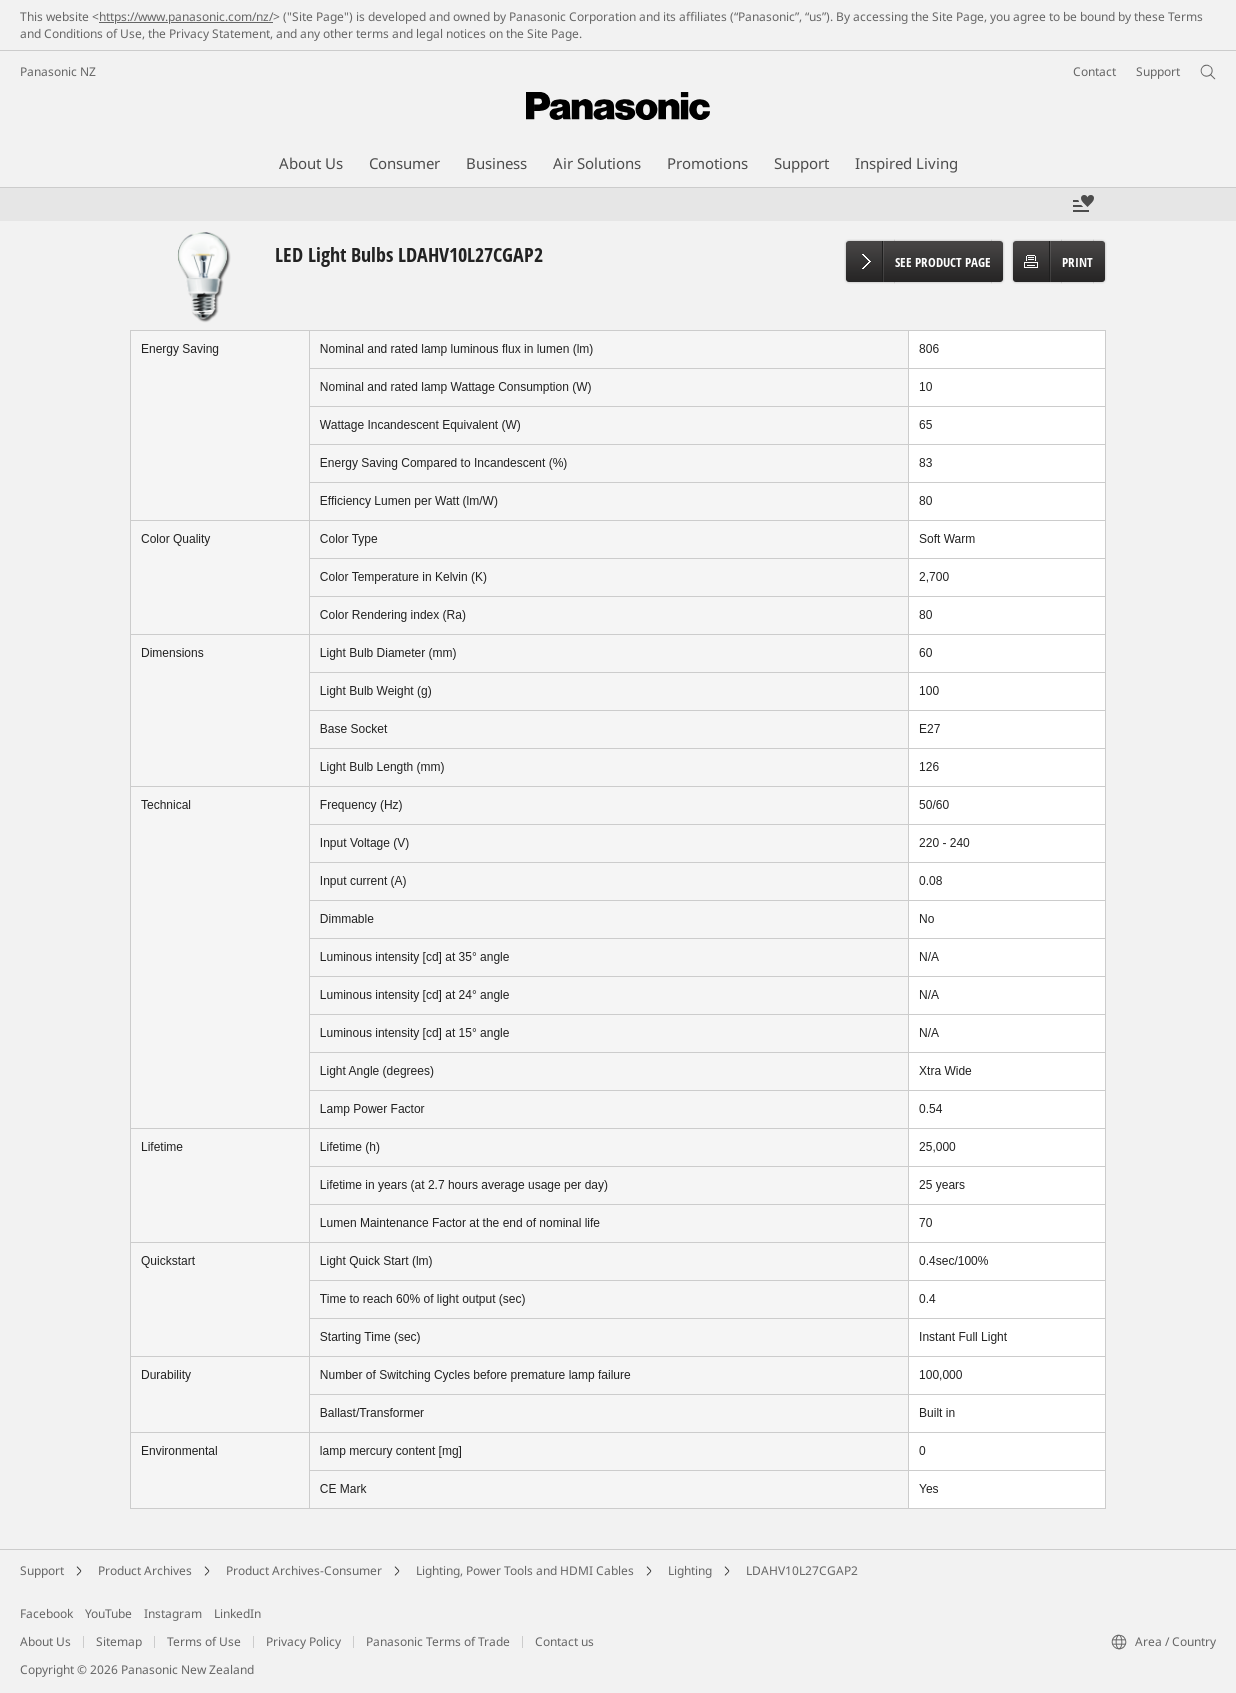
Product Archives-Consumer (304, 1570)
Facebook (46, 1613)
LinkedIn (237, 1613)
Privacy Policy (303, 1641)
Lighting (690, 1570)
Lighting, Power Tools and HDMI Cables (525, 1570)
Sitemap (119, 1641)
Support (42, 1570)
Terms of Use (204, 1641)
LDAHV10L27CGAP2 (802, 1570)
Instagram (173, 1613)
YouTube (108, 1613)
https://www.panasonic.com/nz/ (186, 16)
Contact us (564, 1641)
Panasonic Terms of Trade (438, 1641)
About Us (45, 1641)
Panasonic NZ (58, 71)
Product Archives (145, 1570)
